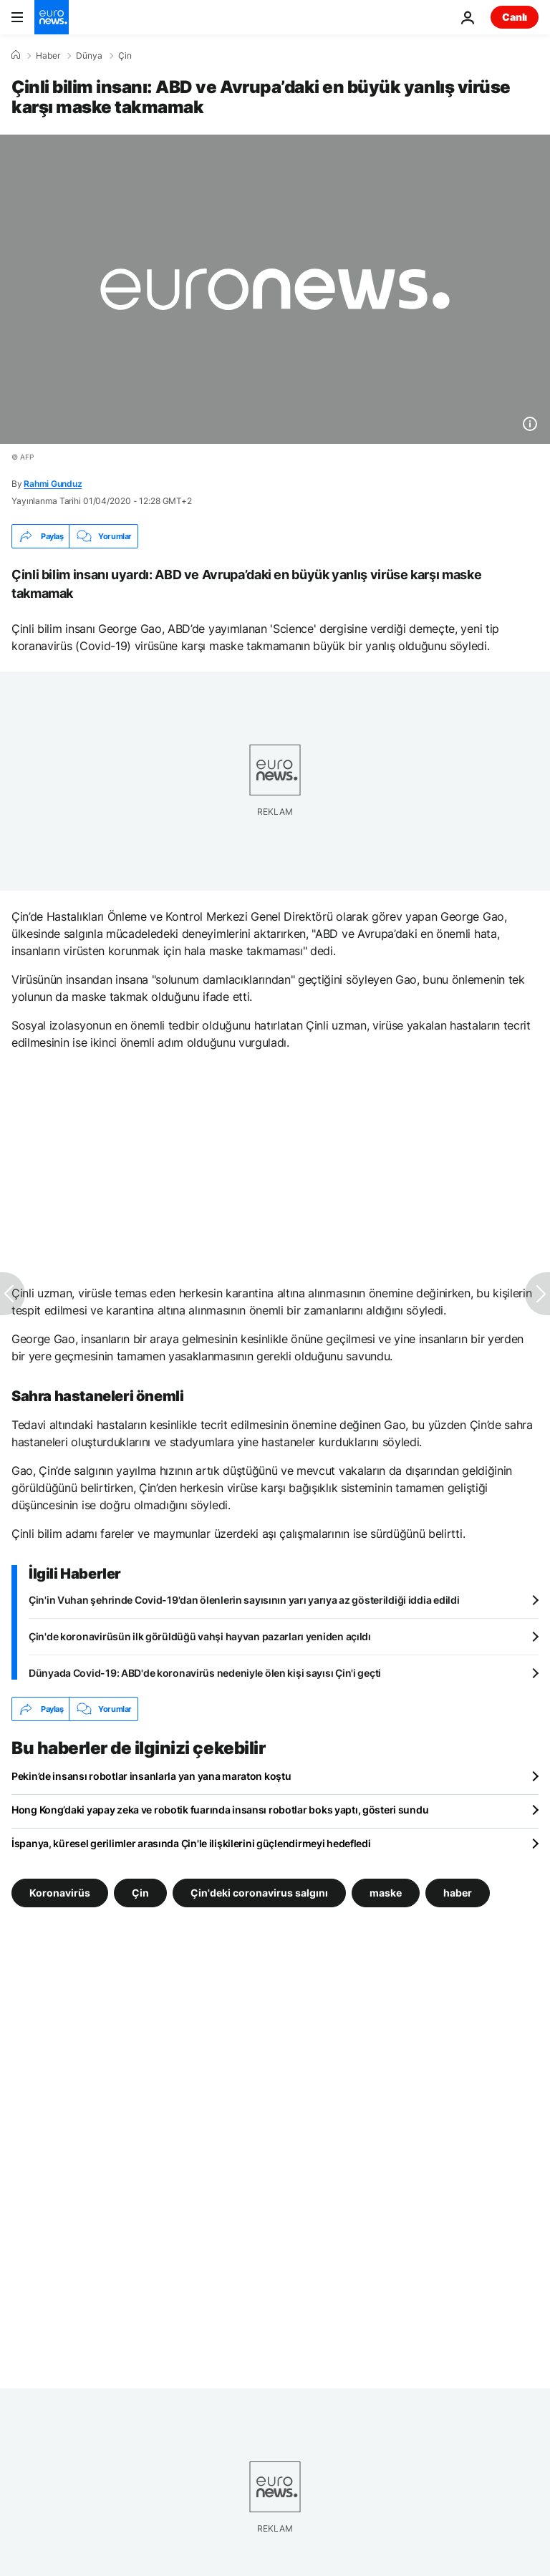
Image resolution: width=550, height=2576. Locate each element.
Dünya (89, 56)
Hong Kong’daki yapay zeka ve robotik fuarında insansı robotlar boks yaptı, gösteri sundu (219, 1809)
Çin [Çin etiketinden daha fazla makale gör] (140, 1893)
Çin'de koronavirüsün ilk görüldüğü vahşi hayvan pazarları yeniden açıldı (200, 1636)
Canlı (514, 17)
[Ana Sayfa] (15, 55)
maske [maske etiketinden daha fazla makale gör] (386, 1893)
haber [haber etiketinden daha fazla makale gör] (457, 1893)
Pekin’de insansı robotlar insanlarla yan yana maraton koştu (151, 1776)
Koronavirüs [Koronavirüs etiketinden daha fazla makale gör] (59, 1893)
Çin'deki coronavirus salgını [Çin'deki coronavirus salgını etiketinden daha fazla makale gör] (259, 1893)
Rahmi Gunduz (53, 483)
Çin (125, 56)
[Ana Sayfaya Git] (51, 17)
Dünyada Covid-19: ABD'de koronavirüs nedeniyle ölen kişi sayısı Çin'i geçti (205, 1673)
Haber (48, 56)
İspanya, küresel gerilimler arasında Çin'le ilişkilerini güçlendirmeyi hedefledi (191, 1843)
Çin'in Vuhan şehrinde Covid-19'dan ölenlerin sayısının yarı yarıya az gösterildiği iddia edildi (244, 1600)
